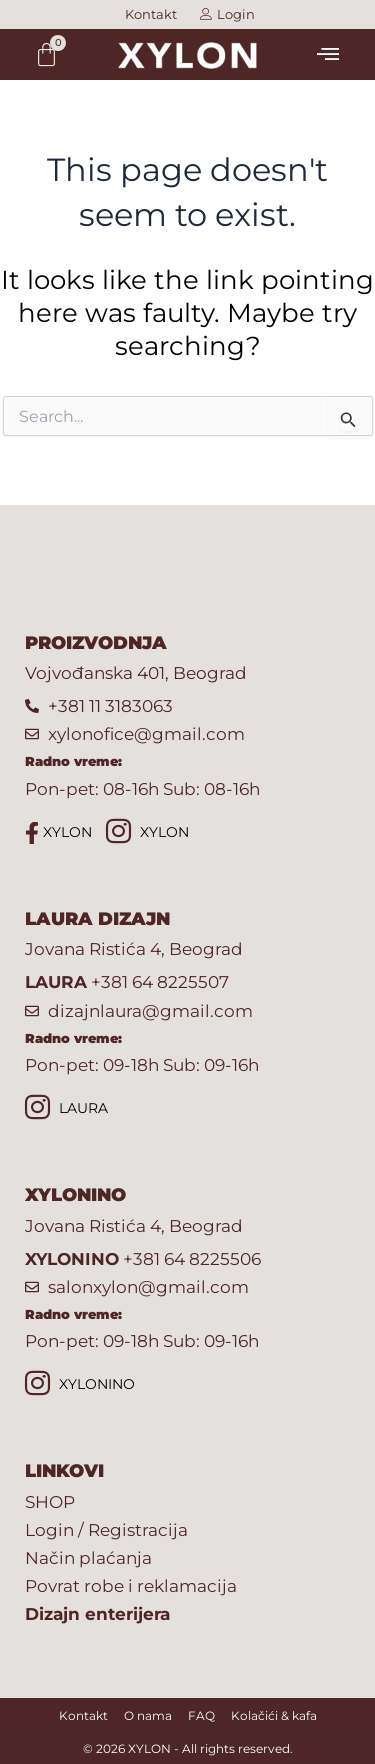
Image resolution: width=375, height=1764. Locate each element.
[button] (327, 54)
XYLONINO (80, 1385)
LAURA (66, 1109)
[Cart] (46, 54)
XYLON (58, 833)
